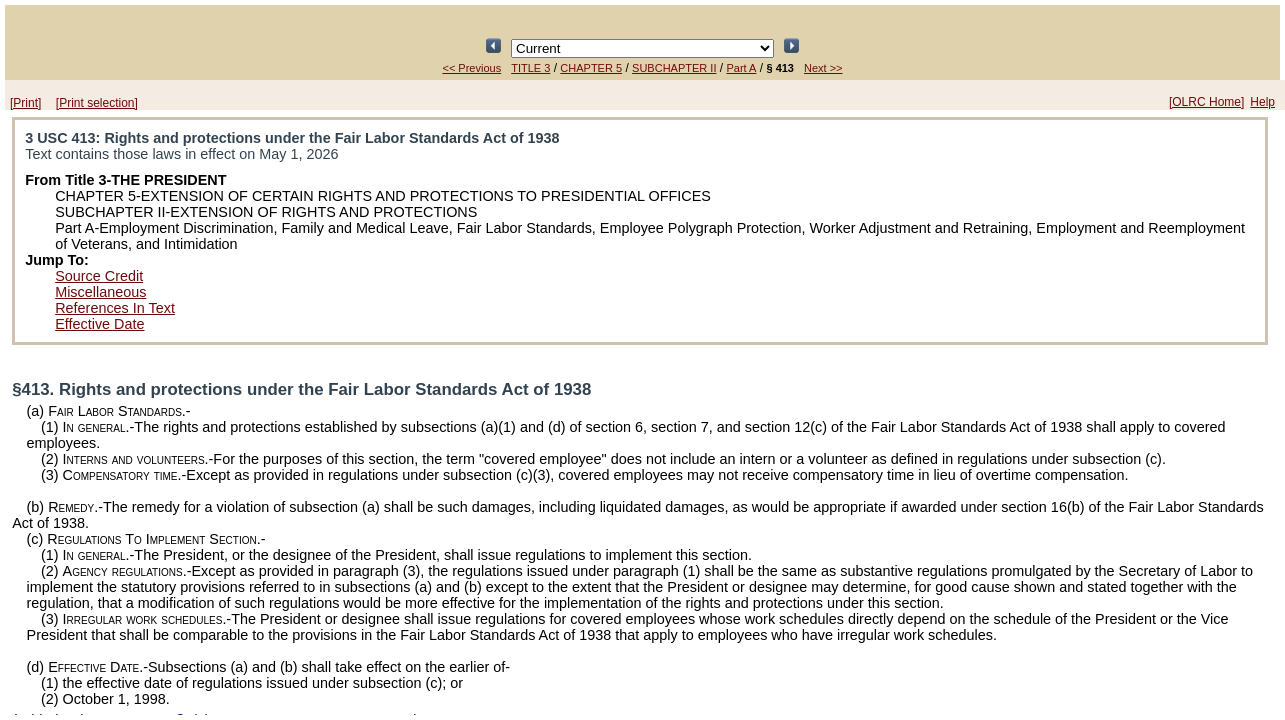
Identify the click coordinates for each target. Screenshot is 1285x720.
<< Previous (471, 68)
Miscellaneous (100, 292)
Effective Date (99, 324)
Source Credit (99, 276)
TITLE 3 (530, 68)
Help (1262, 102)
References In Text (115, 308)
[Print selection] (97, 103)
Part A (741, 68)
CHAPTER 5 (591, 68)
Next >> (823, 68)
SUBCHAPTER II (674, 68)
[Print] (25, 103)
